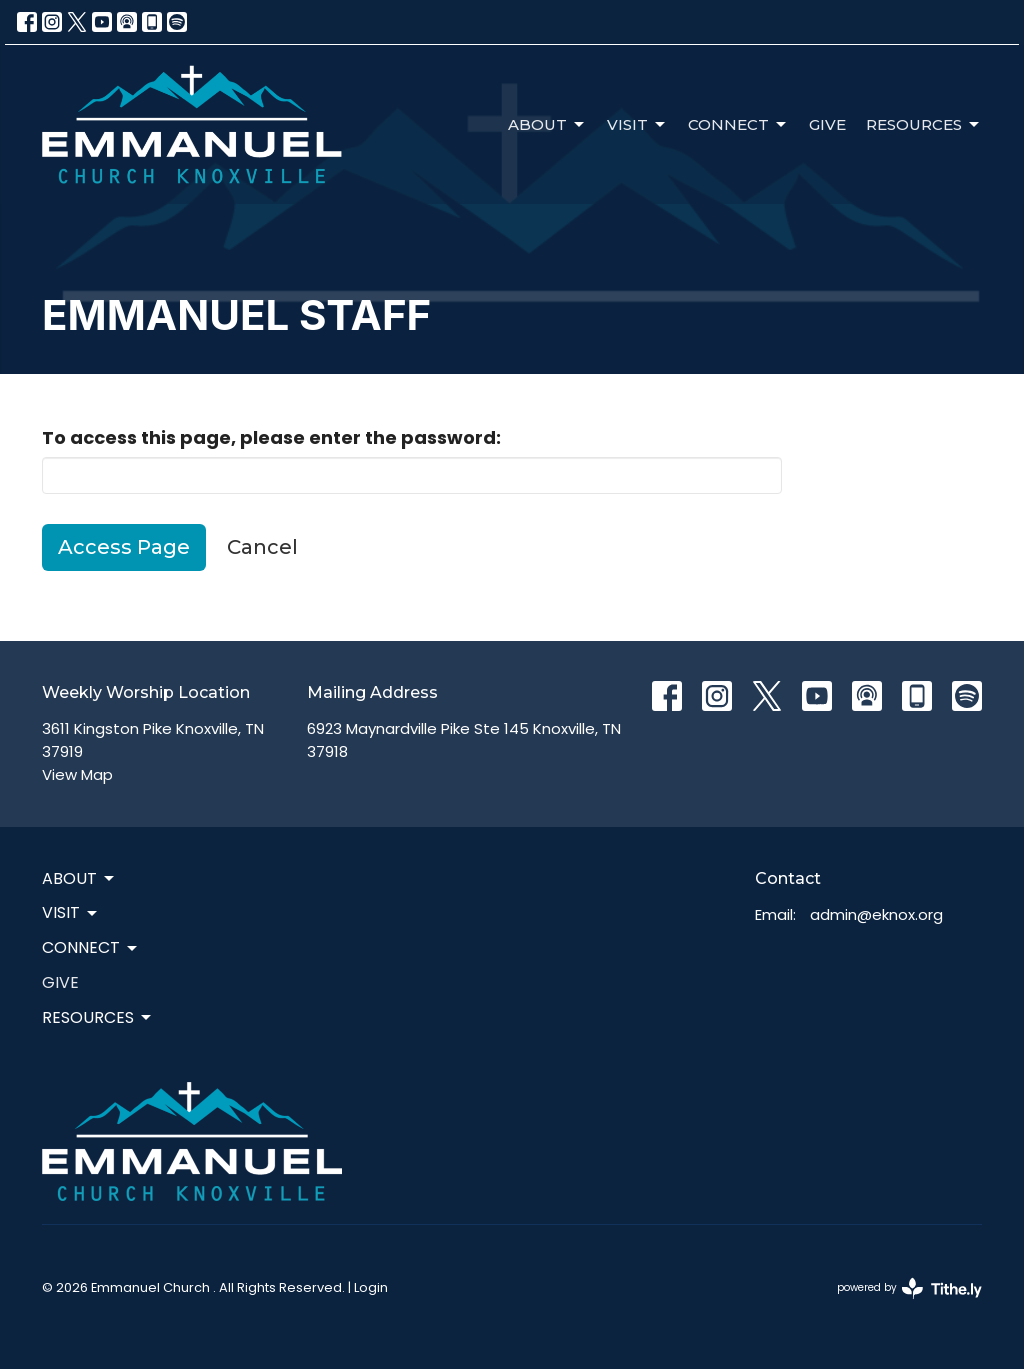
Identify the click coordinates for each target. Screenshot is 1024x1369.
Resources (924, 125)
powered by (909, 1288)
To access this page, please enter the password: (271, 437)
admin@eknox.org (876, 914)
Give (827, 124)
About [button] (79, 878)
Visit (637, 125)
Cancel (262, 547)
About (547, 125)
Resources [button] (98, 1017)
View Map (77, 774)
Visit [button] (71, 912)
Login (371, 1287)
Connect (738, 125)
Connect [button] (91, 947)
